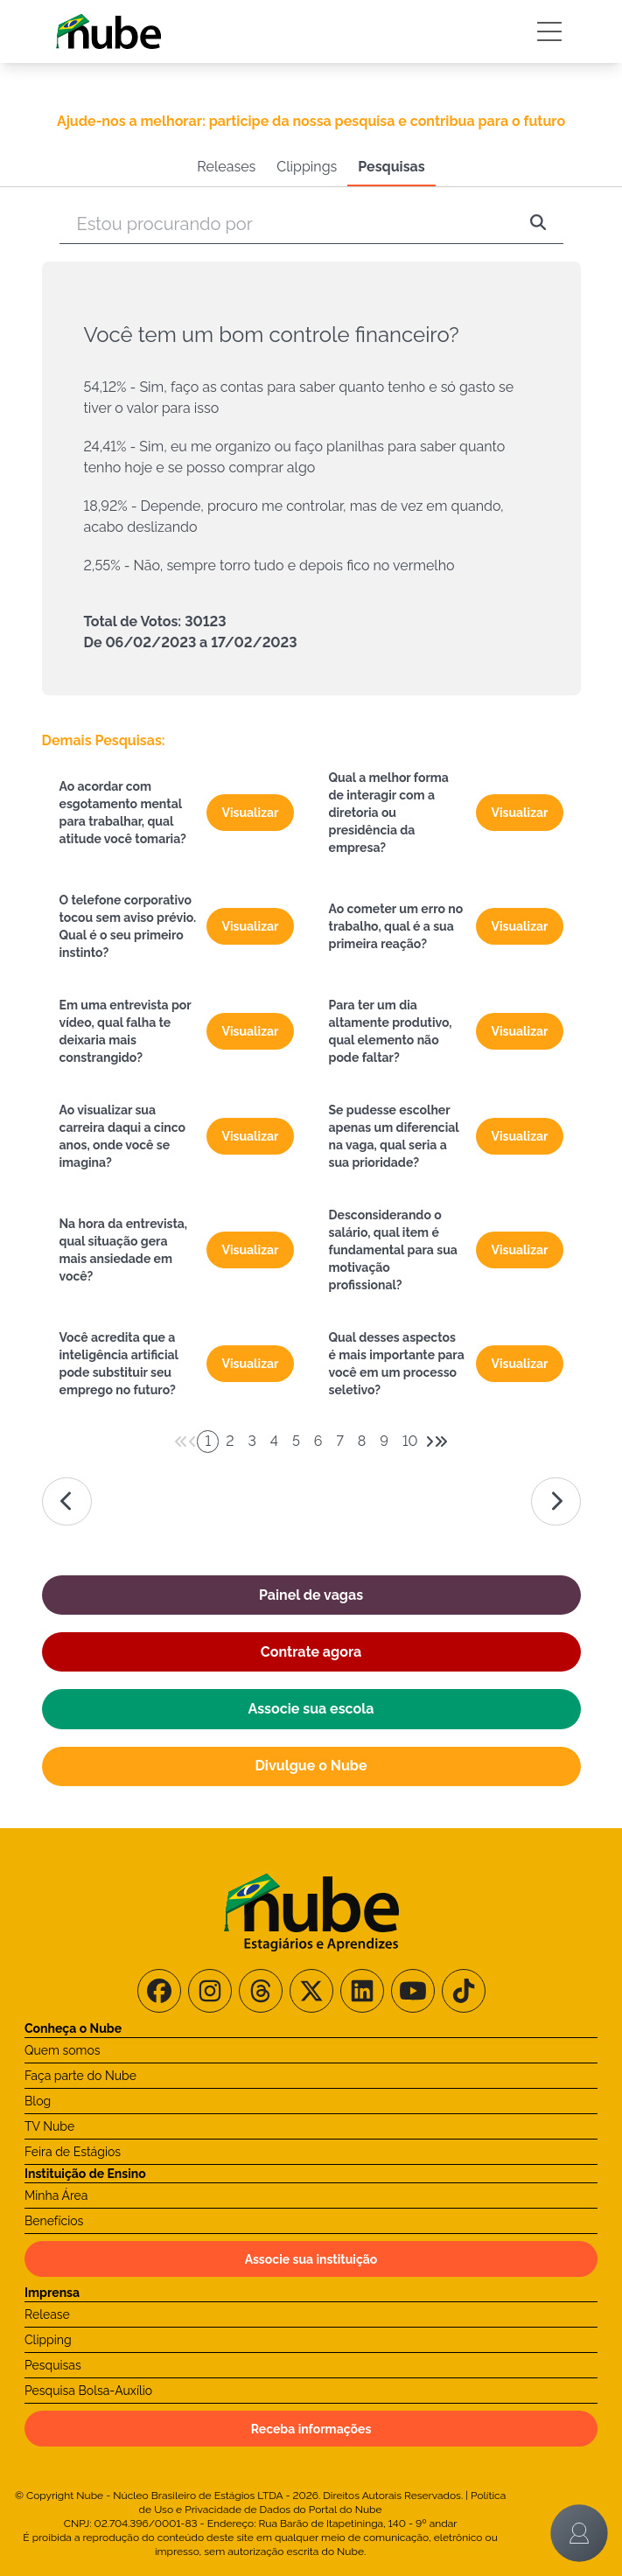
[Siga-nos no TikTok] (464, 1991)
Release (47, 2314)
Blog (37, 2101)
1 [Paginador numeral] (208, 1441)
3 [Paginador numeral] (251, 1441)
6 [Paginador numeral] (318, 1441)
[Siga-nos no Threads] (261, 1991)
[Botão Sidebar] (549, 31)
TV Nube (49, 2126)
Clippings (306, 166)
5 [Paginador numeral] (296, 1441)
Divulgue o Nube (311, 1765)
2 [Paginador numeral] (230, 1441)
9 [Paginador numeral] (384, 1441)
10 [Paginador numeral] (410, 1441)
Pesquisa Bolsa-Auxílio (88, 2391)
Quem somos (62, 2050)
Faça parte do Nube (80, 2076)
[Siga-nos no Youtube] (413, 1991)
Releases (226, 166)
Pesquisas (391, 166)
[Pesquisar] (538, 224)
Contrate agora (311, 1652)
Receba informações (311, 2429)
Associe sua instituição (311, 2259)
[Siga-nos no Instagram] (210, 1991)
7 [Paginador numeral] (339, 1441)
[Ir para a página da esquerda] (67, 1501)
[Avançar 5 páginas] (441, 1442)
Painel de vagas (311, 1595)
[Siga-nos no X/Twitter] (311, 1991)
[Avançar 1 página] (429, 1442)
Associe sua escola (311, 1708)
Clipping (48, 2340)
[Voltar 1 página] (192, 1442)
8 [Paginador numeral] (362, 1441)
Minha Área (55, 2196)
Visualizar (249, 813)
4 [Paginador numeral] (274, 1441)
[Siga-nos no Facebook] (159, 1991)
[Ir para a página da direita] (556, 1501)
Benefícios (53, 2221)
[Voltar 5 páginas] (181, 1442)
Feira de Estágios (72, 2152)
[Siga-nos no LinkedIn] (362, 1991)
